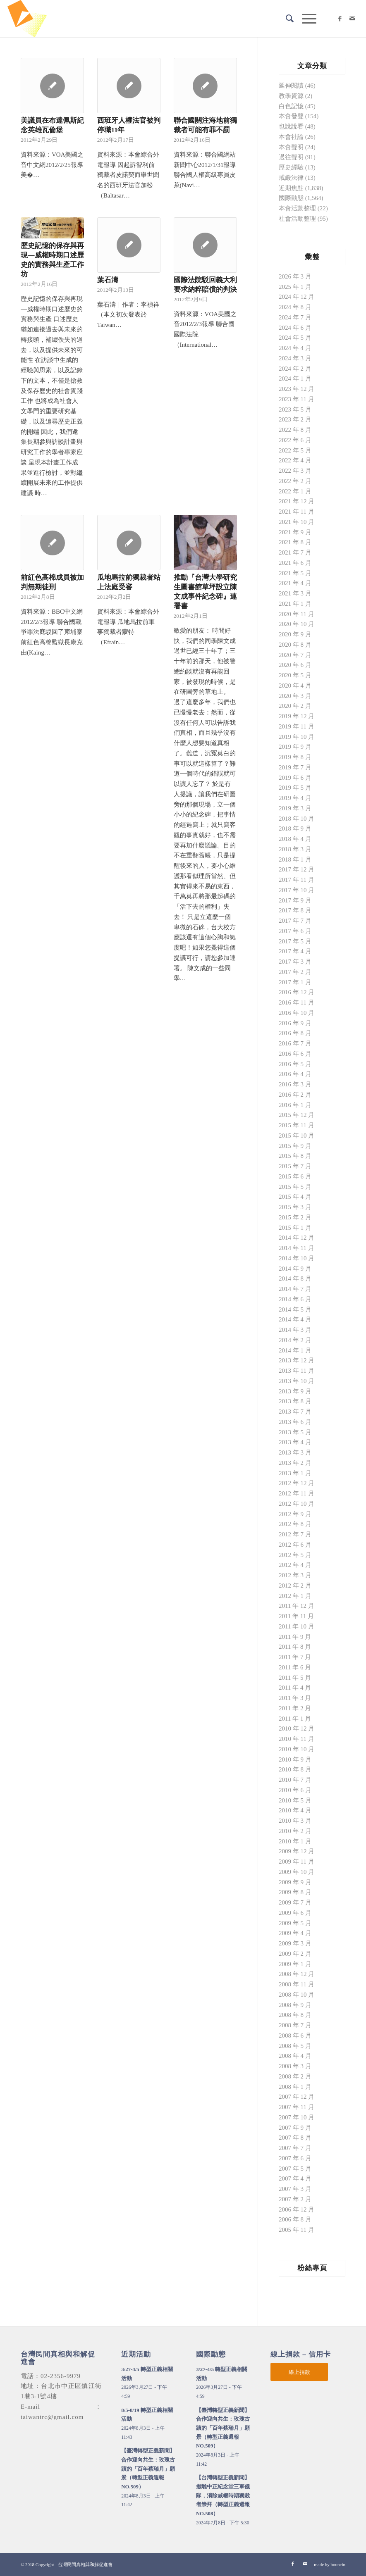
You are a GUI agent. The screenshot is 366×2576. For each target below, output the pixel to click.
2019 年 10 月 (296, 736)
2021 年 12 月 (296, 501)
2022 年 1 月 (295, 491)
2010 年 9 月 (295, 1759)
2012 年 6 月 (295, 1544)
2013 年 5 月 (295, 1432)
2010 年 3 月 (295, 1820)
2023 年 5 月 (295, 409)
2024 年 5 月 (295, 337)
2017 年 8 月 (295, 910)
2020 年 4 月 (295, 685)
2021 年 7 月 (295, 552)
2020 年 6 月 (295, 665)
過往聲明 (291, 157)
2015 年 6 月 (295, 1176)
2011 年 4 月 (295, 1687)
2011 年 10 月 (296, 1626)
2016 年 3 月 (295, 1084)
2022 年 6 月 (295, 440)
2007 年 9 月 (295, 2127)
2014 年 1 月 (295, 1350)
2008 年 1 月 (295, 2086)
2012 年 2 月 (295, 1585)
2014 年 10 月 (296, 1258)
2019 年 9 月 (295, 746)
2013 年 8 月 (295, 1401)
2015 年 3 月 (295, 1207)
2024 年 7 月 (295, 317)
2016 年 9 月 (295, 1023)
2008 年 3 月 (295, 2066)
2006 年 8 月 (295, 2219)
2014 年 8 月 (295, 1278)
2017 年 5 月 (295, 941)
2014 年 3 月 (295, 1329)
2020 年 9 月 (295, 634)
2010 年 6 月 (295, 1790)
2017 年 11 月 (296, 879)
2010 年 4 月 (295, 1810)
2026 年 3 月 (295, 276)
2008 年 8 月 (295, 2015)
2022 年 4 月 (295, 460)
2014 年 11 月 (296, 1248)
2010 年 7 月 (295, 1779)
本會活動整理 (297, 208)
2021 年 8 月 (295, 542)
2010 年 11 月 (296, 1739)
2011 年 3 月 (295, 1698)
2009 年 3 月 (295, 1943)
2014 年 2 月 (295, 1340)
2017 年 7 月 (295, 920)
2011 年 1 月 (295, 1718)
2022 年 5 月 (295, 450)
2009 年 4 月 (295, 1933)
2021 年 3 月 (295, 593)
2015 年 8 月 (295, 1155)
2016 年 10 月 (296, 1012)
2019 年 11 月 (296, 726)
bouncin (338, 2564)
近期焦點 (291, 188)
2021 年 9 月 (295, 532)
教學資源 (291, 96)
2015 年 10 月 (296, 1135)
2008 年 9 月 (295, 2005)
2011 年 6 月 (295, 1667)
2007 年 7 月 (295, 2148)
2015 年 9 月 (295, 1146)
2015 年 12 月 (296, 1115)
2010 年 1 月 (295, 1841)
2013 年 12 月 (296, 1360)
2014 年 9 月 (295, 1268)
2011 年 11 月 (296, 1616)
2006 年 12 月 (296, 2209)
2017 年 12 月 (296, 869)
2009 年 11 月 (296, 1861)
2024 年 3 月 (295, 358)
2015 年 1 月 (295, 1227)
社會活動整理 (297, 218)
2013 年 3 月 (295, 1452)
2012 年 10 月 (296, 1503)
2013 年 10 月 (296, 1381)
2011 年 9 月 (295, 1636)
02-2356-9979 (61, 2376)
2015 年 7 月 (295, 1166)
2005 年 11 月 (296, 2229)
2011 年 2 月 (295, 1708)
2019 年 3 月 (295, 808)
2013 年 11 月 (296, 1370)
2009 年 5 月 (295, 1923)
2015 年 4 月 (295, 1196)
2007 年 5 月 (295, 2168)
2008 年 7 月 (295, 2025)
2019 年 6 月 (295, 777)
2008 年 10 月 (296, 1994)
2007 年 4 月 (295, 2178)
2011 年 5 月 (295, 1677)
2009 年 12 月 (296, 1851)
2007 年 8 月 (295, 2137)
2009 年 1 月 (295, 1964)
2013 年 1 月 (295, 1473)
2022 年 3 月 (295, 470)
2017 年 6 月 (295, 931)
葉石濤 (107, 280)
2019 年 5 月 (295, 787)
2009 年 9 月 (295, 1882)
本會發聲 (291, 116)
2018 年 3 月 (295, 849)
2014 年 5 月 (295, 1309)
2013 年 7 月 (295, 1411)
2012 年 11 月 (296, 1493)
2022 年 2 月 (295, 481)
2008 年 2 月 (295, 2076)
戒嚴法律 (291, 177)
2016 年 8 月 (295, 1033)
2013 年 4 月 (295, 1442)
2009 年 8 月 (295, 1892)
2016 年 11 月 (296, 1002)
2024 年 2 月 (295, 368)
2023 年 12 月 (296, 389)
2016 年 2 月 (295, 1094)
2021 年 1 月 (295, 603)
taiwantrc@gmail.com (52, 2417)
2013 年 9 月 (295, 1391)
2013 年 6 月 (295, 1422)
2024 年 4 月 (295, 348)
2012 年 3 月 (295, 1575)
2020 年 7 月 (295, 655)
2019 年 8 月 (295, 757)
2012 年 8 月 (295, 1524)
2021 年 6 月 (295, 562)
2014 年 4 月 (295, 1319)
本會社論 (291, 136)
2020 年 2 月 (295, 705)
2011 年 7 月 (295, 1657)
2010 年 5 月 (295, 1800)
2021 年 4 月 (295, 583)
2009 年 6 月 (295, 1912)
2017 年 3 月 (295, 961)
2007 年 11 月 (296, 2107)
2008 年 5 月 (295, 2046)
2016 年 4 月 (295, 1074)
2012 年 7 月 (295, 1534)
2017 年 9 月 (295, 900)
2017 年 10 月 (296, 890)
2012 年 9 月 (295, 1514)
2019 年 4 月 (295, 798)
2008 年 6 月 (295, 2035)
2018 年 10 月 (296, 818)
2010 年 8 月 (295, 1769)
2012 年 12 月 (296, 1483)
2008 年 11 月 (296, 1984)
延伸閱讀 (291, 85)
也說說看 (291, 126)
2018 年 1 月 (295, 859)
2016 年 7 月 (295, 1043)
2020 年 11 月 (296, 614)
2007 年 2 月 (295, 2199)
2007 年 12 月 (296, 2096)
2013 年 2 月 (295, 1462)
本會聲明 (291, 147)
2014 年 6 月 (295, 1299)
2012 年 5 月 (295, 1555)
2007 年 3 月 (295, 2189)
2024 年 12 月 (296, 296)
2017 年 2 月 (295, 972)
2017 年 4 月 (295, 951)
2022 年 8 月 (295, 429)
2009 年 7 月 (295, 1902)
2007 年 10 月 (296, 2117)
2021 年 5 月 (295, 573)
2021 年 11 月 (296, 511)
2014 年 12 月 (296, 1237)
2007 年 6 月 (295, 2158)
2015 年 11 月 (296, 1125)
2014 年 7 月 (295, 1289)
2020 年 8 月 (295, 644)
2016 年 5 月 (295, 1064)
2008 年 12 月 (296, 1974)
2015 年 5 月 (295, 1186)
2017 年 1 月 (295, 982)
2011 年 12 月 (296, 1605)
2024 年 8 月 (295, 307)
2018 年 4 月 (295, 839)
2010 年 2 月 (295, 1831)
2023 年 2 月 (295, 419)
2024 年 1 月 (295, 378)
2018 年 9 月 (295, 828)
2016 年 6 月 (295, 1053)
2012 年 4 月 (295, 1565)
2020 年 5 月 (295, 675)
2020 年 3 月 (295, 696)
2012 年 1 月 (295, 1596)
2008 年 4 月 (295, 2055)
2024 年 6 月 (295, 327)
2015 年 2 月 (295, 1217)
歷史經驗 (291, 167)
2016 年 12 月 (296, 992)
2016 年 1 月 (295, 1105)
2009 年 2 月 (295, 1953)
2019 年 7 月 (295, 767)
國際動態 (291, 198)
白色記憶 (291, 106)
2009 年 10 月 (296, 1872)
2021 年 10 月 (296, 522)
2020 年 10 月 (296, 624)
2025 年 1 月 (295, 286)
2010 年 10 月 (296, 1749)
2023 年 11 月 (296, 399)
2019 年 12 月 (296, 716)
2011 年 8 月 (295, 1646)
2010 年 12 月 (296, 1728)
